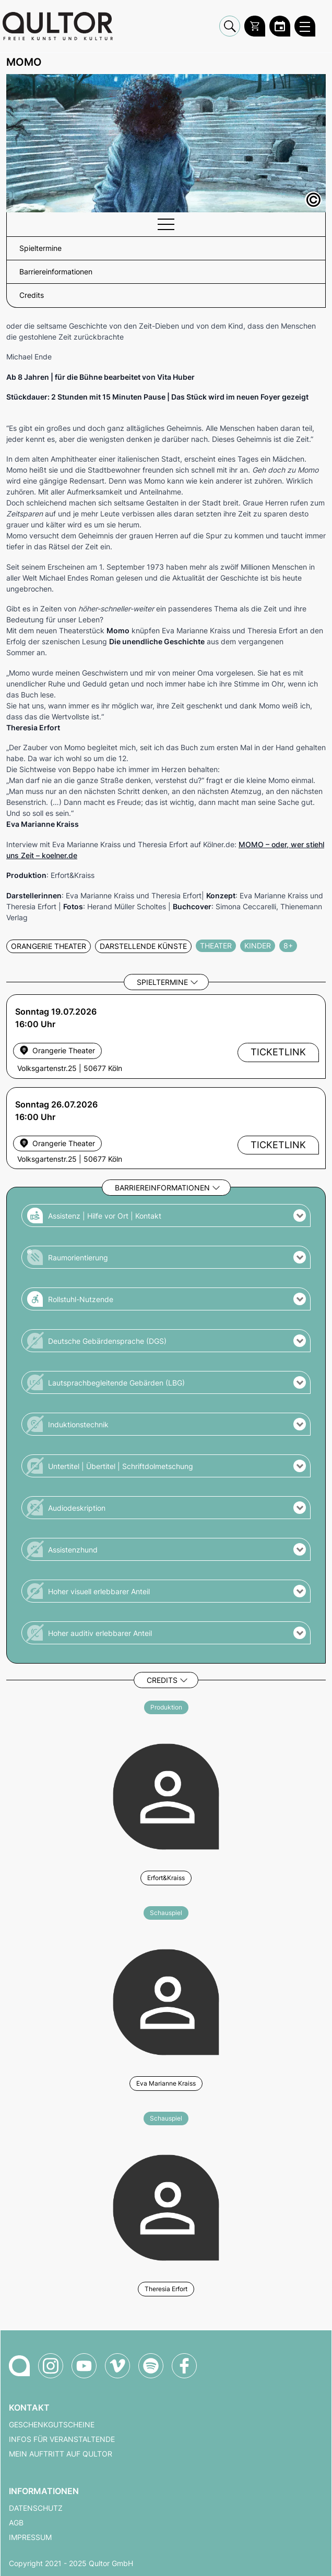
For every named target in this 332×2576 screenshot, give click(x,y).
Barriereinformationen (162, 1187)
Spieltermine (162, 982)
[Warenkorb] (254, 26)
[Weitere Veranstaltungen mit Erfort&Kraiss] (166, 1795)
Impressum (30, 2537)
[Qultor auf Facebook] (184, 2365)
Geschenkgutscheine (51, 2425)
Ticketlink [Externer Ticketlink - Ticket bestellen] (278, 1051)
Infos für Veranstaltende (62, 2439)
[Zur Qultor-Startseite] (19, 2365)
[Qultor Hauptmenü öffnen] (304, 26)
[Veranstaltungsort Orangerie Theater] (57, 1143)
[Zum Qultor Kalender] (279, 26)
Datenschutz (36, 2508)
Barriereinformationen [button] (55, 272)
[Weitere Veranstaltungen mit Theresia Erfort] (166, 2206)
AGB (16, 2523)
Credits (162, 1680)
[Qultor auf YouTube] (84, 2365)
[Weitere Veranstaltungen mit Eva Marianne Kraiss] (166, 2000)
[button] (166, 1215)
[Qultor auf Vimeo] (117, 2365)
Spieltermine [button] (40, 248)
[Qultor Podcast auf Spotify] (150, 2365)
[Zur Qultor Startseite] (58, 26)
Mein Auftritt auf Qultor (60, 2454)
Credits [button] (31, 295)
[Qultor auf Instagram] (50, 2365)
